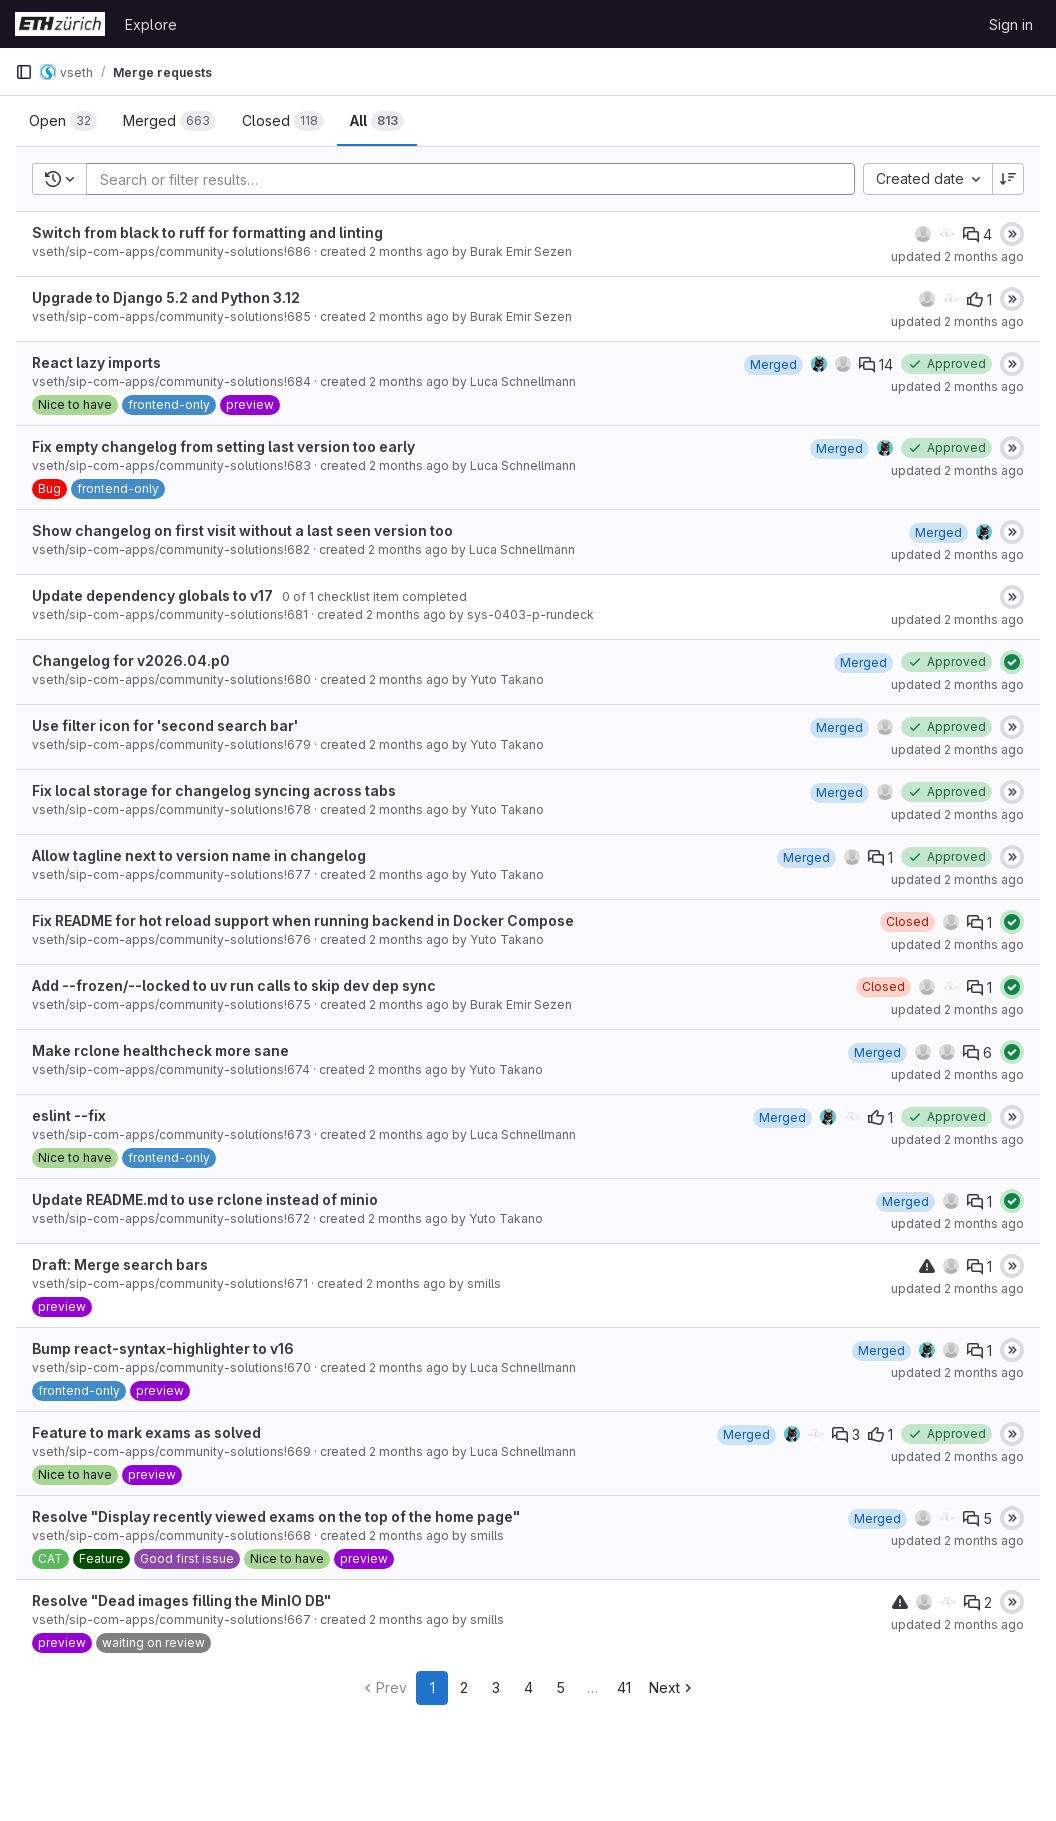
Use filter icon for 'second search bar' (165, 725)
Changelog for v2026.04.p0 (131, 660)
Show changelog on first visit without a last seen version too (242, 530)
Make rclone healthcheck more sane (160, 1050)
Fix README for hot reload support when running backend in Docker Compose (303, 920)
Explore (151, 24)
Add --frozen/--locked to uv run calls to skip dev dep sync (234, 985)
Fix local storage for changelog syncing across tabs (214, 790)
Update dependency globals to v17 (152, 595)
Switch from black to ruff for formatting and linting (207, 232)
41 (624, 1687)
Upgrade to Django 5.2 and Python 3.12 (166, 297)
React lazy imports (96, 362)
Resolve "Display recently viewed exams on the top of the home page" (276, 1516)
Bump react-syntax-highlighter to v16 (163, 1348)
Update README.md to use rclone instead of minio (205, 1199)
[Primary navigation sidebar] (24, 72)
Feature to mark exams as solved (146, 1432)
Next (672, 1687)
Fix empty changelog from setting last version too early (223, 446)
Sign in (1011, 24)
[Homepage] (60, 24)
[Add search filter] (476, 179)
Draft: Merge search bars (120, 1264)
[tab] (63, 121)
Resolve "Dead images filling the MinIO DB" (181, 1600)
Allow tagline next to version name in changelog (199, 855)
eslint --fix (69, 1115)
